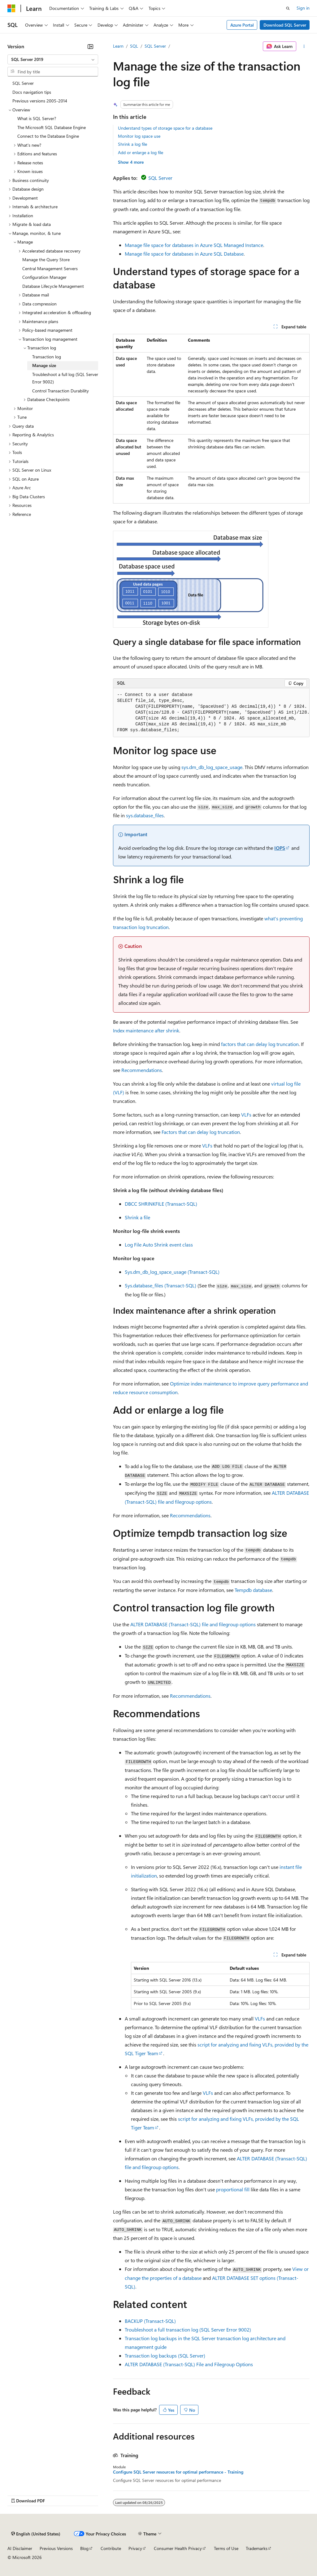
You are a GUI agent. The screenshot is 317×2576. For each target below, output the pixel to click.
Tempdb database (253, 1590)
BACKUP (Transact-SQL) (150, 2321)
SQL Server (155, 46)
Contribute (111, 2548)
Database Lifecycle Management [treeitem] (53, 286)
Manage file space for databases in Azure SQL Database (184, 253)
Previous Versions (56, 2548)
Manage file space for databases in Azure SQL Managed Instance (194, 245)
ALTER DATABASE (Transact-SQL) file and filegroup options (193, 1624)
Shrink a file (137, 1217)
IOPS (279, 848)
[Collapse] (90, 46)
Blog (84, 2548)
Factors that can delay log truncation (201, 1132)
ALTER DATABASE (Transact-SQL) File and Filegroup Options (189, 2364)
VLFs (246, 1114)
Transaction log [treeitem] (46, 357)
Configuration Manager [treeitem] (44, 277)
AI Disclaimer (19, 2548)
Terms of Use (226, 2548)
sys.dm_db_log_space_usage (211, 767)
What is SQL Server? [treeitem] (36, 118)
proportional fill (233, 2189)
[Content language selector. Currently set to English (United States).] (35, 2534)
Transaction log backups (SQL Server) (165, 2355)
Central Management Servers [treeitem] (50, 268)
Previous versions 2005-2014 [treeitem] (39, 101)
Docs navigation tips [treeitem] (31, 92)
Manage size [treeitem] (44, 365)
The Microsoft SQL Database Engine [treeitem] (51, 127)
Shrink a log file (132, 144)
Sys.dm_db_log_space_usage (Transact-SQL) (172, 1272)
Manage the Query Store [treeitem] (46, 259)
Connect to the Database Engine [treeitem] (48, 136)
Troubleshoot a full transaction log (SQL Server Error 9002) (188, 2329)
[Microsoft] (11, 8)
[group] (211, 712)
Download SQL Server (284, 25)
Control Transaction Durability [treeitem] (60, 391)
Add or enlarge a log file (140, 152)
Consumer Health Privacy (178, 2548)
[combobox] (52, 59)
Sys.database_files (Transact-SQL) (160, 1285)
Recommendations (141, 1070)
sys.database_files (145, 815)
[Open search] (288, 8)
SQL (134, 46)
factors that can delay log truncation (260, 1044)
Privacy (135, 2548)
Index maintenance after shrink (146, 1030)
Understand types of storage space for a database (165, 128)
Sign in (303, 8)
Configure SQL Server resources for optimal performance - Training (178, 2472)
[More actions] (304, 46)
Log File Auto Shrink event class (159, 1244)
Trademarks (256, 2548)
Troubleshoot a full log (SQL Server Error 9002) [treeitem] (65, 378)
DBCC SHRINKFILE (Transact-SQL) (161, 1203)
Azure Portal (242, 25)
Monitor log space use (139, 136)
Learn (118, 46)
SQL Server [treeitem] (23, 83)
